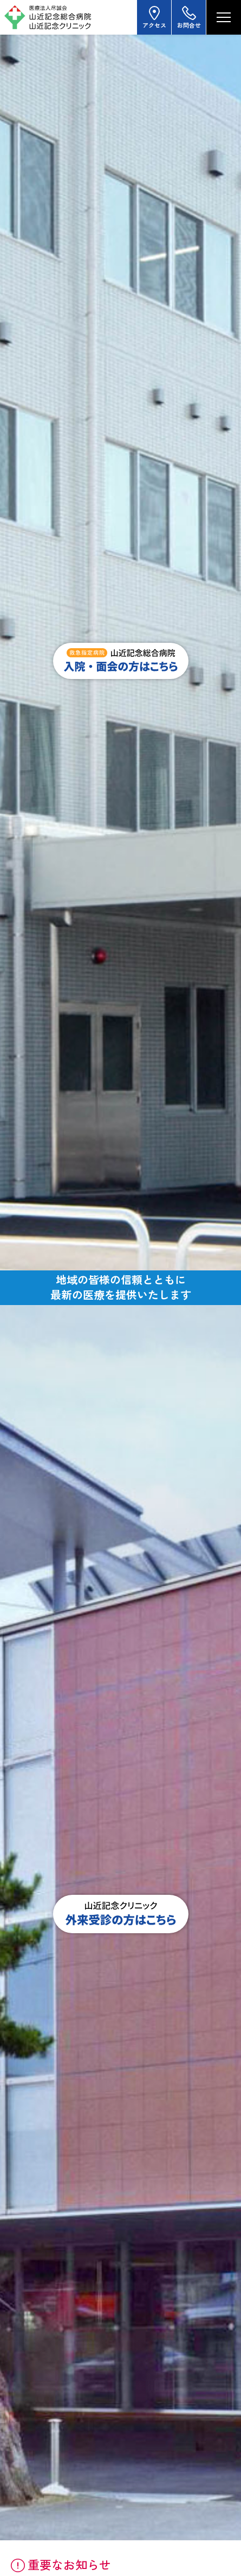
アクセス (154, 17)
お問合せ (189, 17)
